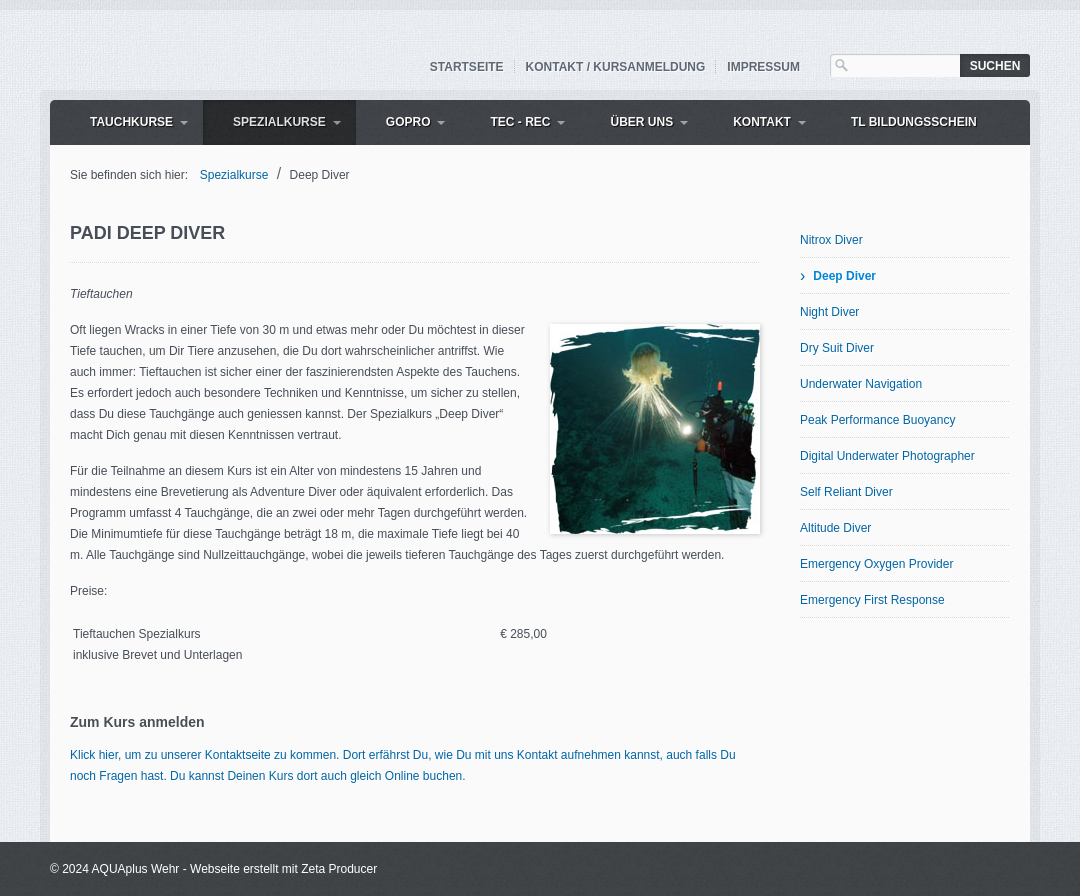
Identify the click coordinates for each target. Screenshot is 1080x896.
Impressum (763, 67)
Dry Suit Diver (837, 348)
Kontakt (762, 122)
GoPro (408, 122)
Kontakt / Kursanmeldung (616, 67)
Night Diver (829, 312)
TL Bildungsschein (914, 122)
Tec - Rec (520, 122)
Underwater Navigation (861, 384)
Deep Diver (844, 276)
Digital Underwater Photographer (887, 456)
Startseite (467, 67)
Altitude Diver (835, 528)
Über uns (641, 122)
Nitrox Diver (831, 240)
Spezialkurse (279, 122)
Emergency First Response (872, 600)
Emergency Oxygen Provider (876, 564)
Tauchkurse (131, 122)
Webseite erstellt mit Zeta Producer (283, 869)
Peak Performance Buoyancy (877, 420)
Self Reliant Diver (846, 492)
